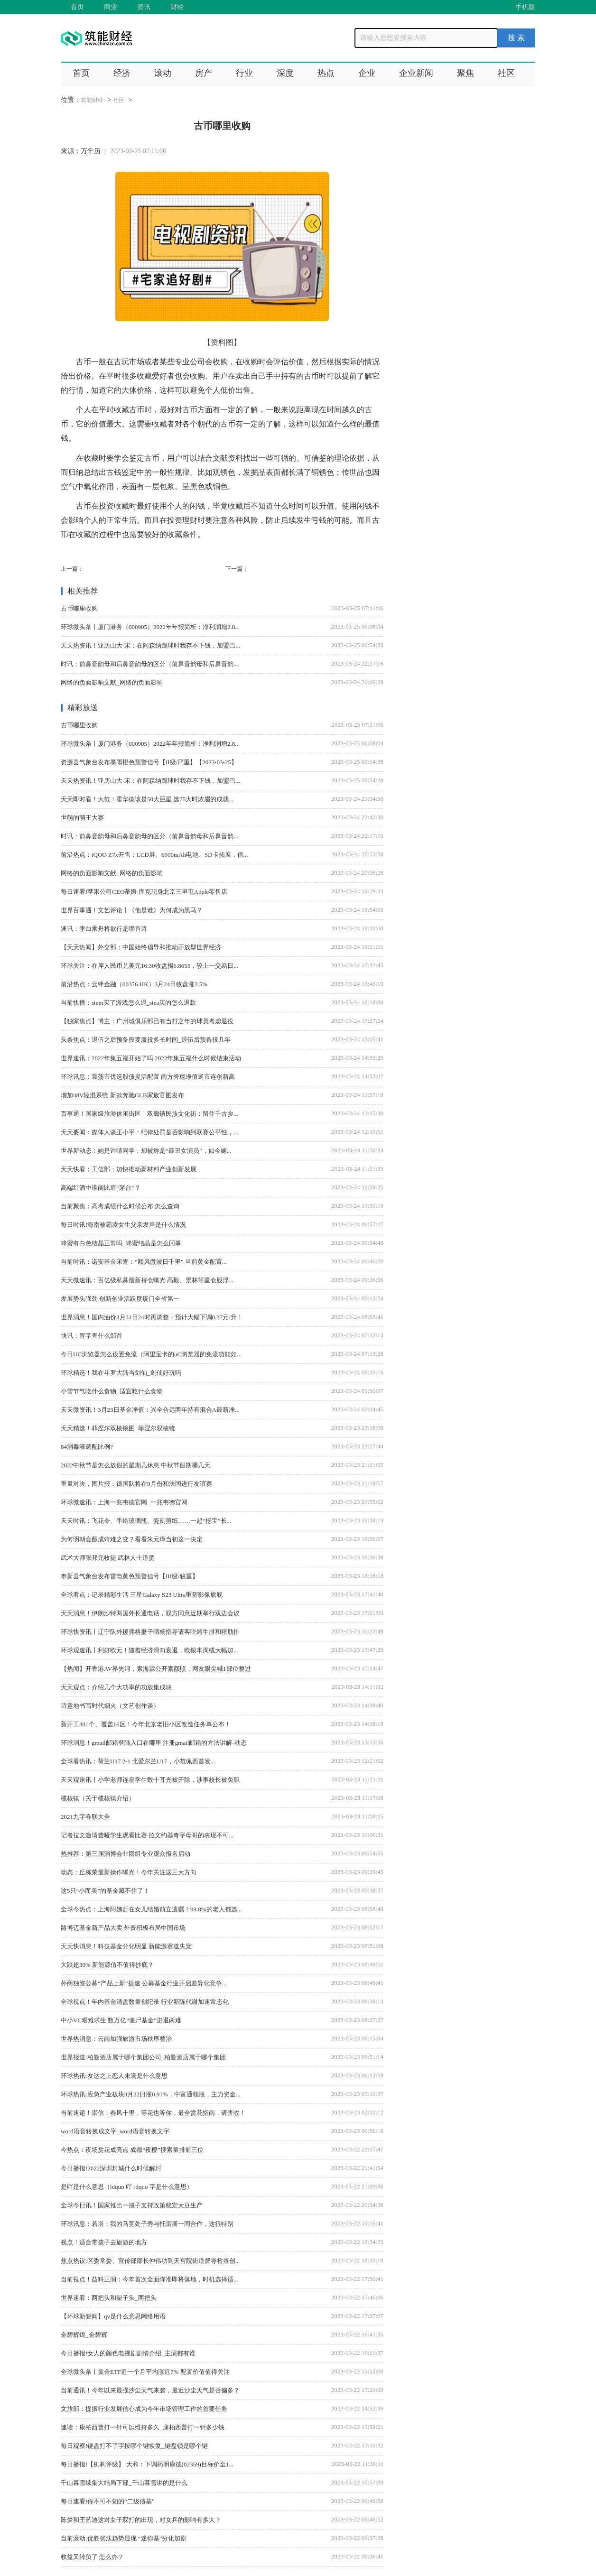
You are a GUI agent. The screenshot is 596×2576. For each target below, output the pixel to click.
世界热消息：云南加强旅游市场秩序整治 (116, 2038)
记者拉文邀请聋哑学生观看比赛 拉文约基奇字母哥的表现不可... (147, 1835)
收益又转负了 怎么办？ (92, 2556)
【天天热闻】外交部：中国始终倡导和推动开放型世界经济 (141, 947)
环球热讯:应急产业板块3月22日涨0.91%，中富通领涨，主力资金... (150, 2094)
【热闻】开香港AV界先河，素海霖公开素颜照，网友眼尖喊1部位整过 (156, 1668)
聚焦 (465, 73)
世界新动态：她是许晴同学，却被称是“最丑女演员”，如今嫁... (146, 1150)
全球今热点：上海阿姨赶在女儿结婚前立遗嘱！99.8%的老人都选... (151, 1909)
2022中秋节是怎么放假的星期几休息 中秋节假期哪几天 (135, 1465)
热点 (326, 73)
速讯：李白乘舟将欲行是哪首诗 (104, 928)
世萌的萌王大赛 (82, 817)
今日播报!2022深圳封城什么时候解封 (111, 2168)
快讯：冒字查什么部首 (91, 1335)
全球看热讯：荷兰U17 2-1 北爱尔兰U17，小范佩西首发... (138, 1761)
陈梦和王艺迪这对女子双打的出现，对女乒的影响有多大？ (141, 2519)
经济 (121, 73)
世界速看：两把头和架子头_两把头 (109, 2297)
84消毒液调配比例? (87, 1446)
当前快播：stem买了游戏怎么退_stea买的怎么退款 (128, 1002)
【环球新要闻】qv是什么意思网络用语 (113, 2316)
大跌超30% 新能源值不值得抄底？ (107, 1964)
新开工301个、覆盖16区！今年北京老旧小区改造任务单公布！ (146, 1724)
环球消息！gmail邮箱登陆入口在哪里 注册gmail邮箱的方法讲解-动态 (154, 1742)
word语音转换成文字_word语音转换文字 (115, 2131)
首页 (77, 6)
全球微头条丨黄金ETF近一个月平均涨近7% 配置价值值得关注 (145, 2371)
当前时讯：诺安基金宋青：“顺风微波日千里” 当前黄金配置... (144, 1261)
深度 (285, 73)
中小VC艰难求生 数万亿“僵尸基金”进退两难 (121, 2020)
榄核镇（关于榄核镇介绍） (98, 1798)
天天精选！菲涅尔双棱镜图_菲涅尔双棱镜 (118, 1428)
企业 (366, 73)
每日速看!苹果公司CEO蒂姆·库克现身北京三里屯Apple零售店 (144, 891)
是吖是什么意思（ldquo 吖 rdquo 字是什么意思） (127, 2186)
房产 (203, 73)
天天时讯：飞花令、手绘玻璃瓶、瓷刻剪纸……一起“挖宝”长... (146, 1520)
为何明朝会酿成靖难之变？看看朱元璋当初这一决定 (132, 1539)
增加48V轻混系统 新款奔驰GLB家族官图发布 (122, 1095)
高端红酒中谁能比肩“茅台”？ (100, 1187)
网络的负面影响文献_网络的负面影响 (112, 682)
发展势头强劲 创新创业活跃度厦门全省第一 (120, 1298)
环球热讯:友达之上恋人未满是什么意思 (114, 2075)
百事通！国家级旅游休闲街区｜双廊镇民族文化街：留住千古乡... (149, 1113)
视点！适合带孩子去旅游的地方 (104, 2242)
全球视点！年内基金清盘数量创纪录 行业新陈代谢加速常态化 (145, 2001)
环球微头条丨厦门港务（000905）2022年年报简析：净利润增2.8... (150, 626)
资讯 (143, 6)
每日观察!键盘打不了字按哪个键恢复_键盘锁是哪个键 (134, 2445)
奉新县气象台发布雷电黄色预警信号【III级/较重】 (129, 1576)
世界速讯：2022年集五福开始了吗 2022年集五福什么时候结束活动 (151, 1058)
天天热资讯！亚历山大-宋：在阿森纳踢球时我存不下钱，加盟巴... (150, 645)
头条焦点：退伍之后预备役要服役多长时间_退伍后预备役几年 (146, 1039)
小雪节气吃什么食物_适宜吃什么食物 (112, 1391)
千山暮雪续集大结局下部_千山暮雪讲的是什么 (124, 2482)
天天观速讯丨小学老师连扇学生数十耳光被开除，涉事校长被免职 (150, 1779)
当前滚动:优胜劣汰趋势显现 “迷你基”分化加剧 (123, 2538)
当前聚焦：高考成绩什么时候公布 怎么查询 (120, 1206)
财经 (177, 6)
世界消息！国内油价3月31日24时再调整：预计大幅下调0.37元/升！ (152, 1317)
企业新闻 (416, 73)
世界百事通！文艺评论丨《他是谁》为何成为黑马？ (132, 910)
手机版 (525, 6)
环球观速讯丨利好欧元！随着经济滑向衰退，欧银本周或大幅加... (149, 1650)
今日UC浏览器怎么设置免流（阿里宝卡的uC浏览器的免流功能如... (151, 1354)
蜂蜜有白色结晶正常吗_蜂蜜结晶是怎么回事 (121, 1243)
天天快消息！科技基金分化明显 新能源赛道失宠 (126, 1946)
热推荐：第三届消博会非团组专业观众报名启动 (125, 1853)
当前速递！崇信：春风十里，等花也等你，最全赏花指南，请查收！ (153, 2112)
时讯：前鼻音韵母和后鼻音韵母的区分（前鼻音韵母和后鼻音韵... (149, 663)
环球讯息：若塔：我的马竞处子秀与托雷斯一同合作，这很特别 (147, 2223)
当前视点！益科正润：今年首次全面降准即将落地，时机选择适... (149, 2279)
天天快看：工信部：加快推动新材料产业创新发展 (128, 1169)
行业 (244, 73)
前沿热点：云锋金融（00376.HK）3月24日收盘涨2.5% (134, 984)
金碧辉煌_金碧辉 (84, 2334)
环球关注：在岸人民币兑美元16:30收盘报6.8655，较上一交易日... (149, 965)
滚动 (162, 73)
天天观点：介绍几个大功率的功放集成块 (116, 1687)
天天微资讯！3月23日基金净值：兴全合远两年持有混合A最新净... (150, 1409)
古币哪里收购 (79, 608)
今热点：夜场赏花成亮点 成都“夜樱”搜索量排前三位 (132, 2149)
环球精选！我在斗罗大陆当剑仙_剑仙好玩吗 (121, 1372)
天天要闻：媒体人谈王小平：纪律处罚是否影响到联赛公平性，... (149, 1132)
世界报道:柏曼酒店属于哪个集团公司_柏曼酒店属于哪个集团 (143, 2057)
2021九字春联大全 (85, 1816)
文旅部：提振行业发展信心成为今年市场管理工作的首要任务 (144, 2408)
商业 (110, 6)
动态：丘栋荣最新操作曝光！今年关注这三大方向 (128, 1872)
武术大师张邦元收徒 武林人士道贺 (108, 1557)
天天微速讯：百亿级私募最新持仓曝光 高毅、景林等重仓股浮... (147, 1280)
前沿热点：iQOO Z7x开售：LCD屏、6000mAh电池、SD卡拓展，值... (154, 854)
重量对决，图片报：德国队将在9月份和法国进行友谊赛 (136, 1483)
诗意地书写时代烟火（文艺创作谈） (110, 1705)
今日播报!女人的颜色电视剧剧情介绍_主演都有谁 (128, 2353)
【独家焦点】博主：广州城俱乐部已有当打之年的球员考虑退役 (147, 1021)
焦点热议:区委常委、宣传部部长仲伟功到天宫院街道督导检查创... (150, 2260)
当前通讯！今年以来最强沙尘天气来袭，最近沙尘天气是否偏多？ (150, 2390)
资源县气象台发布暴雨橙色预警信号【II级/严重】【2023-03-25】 (149, 762)
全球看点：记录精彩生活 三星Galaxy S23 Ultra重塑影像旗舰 (142, 1594)
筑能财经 (92, 100)
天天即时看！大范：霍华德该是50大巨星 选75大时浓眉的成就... (147, 799)
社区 (506, 73)
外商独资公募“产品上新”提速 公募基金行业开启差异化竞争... (144, 1983)
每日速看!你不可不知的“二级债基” (108, 2501)
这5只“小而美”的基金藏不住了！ (105, 1890)
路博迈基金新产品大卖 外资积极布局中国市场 (123, 1927)
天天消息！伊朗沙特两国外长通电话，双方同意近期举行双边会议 (150, 1613)
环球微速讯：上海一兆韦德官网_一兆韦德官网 (124, 1502)
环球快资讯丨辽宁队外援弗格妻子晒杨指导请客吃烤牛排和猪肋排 (150, 1631)
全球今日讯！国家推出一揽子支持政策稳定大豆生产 (132, 2205)
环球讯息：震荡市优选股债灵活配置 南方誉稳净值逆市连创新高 (148, 1076)
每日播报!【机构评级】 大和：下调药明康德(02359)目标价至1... (147, 2464)
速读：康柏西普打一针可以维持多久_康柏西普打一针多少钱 (142, 2427)
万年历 (91, 151)
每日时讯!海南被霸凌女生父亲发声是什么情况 (123, 1224)
